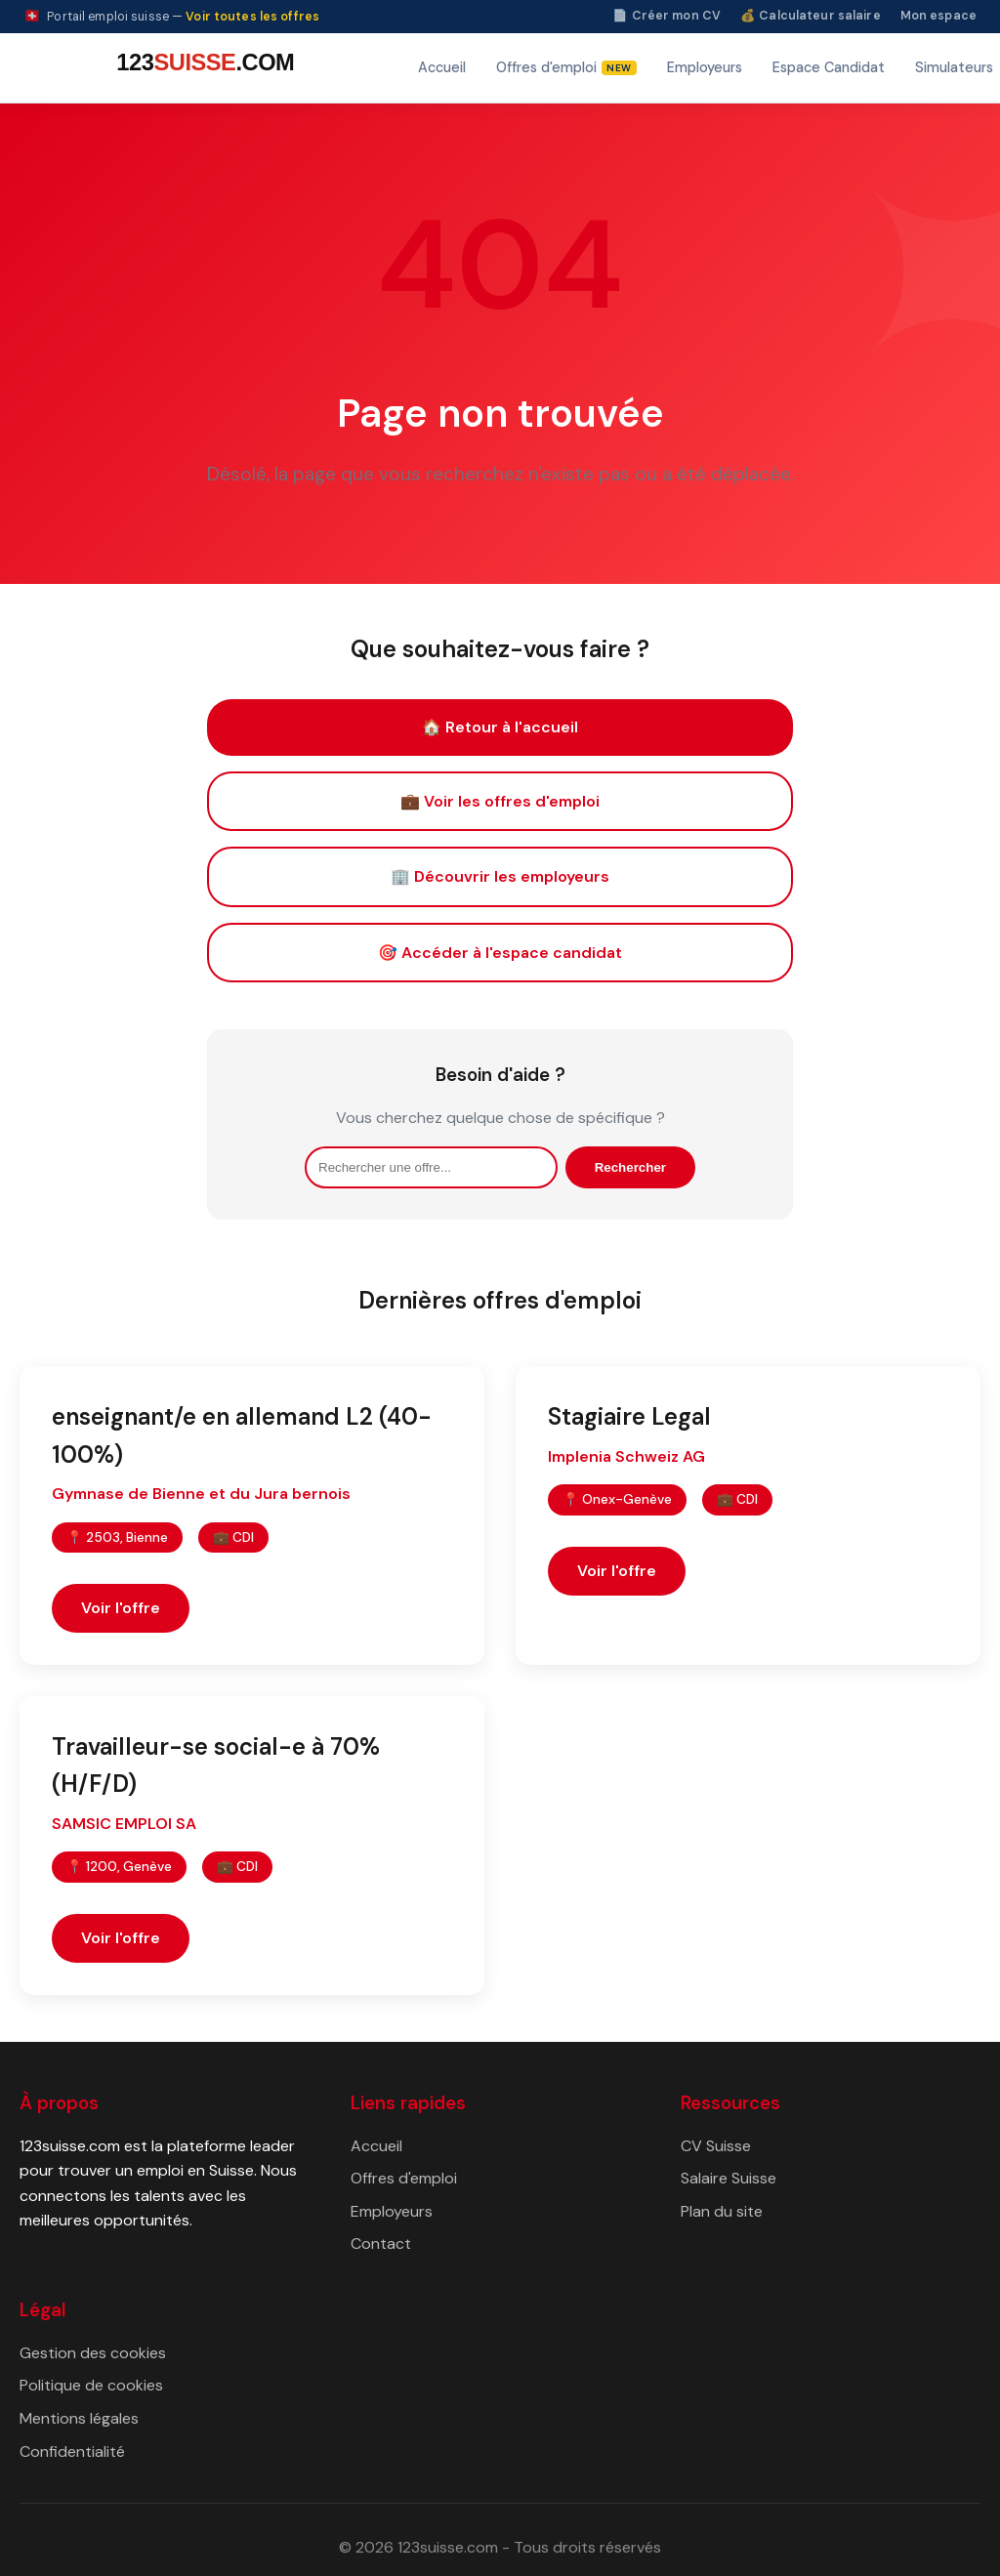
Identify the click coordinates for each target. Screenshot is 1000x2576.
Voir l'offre (120, 1608)
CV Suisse (716, 2146)
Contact (381, 2243)
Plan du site (722, 2211)
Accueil (442, 67)
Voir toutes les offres (252, 16)
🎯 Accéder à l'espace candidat (500, 952)
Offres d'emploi (404, 2178)
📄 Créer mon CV (666, 15)
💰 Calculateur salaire (810, 15)
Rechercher (630, 1167)
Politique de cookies (91, 2385)
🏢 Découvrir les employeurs (500, 876)
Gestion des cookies (93, 2353)
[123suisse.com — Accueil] (202, 68)
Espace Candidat (828, 67)
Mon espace (938, 15)
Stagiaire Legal (629, 1416)
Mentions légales (79, 2418)
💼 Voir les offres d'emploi (500, 801)
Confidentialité (72, 2451)
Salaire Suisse (728, 2178)
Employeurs (704, 67)
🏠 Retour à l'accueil (500, 727)
